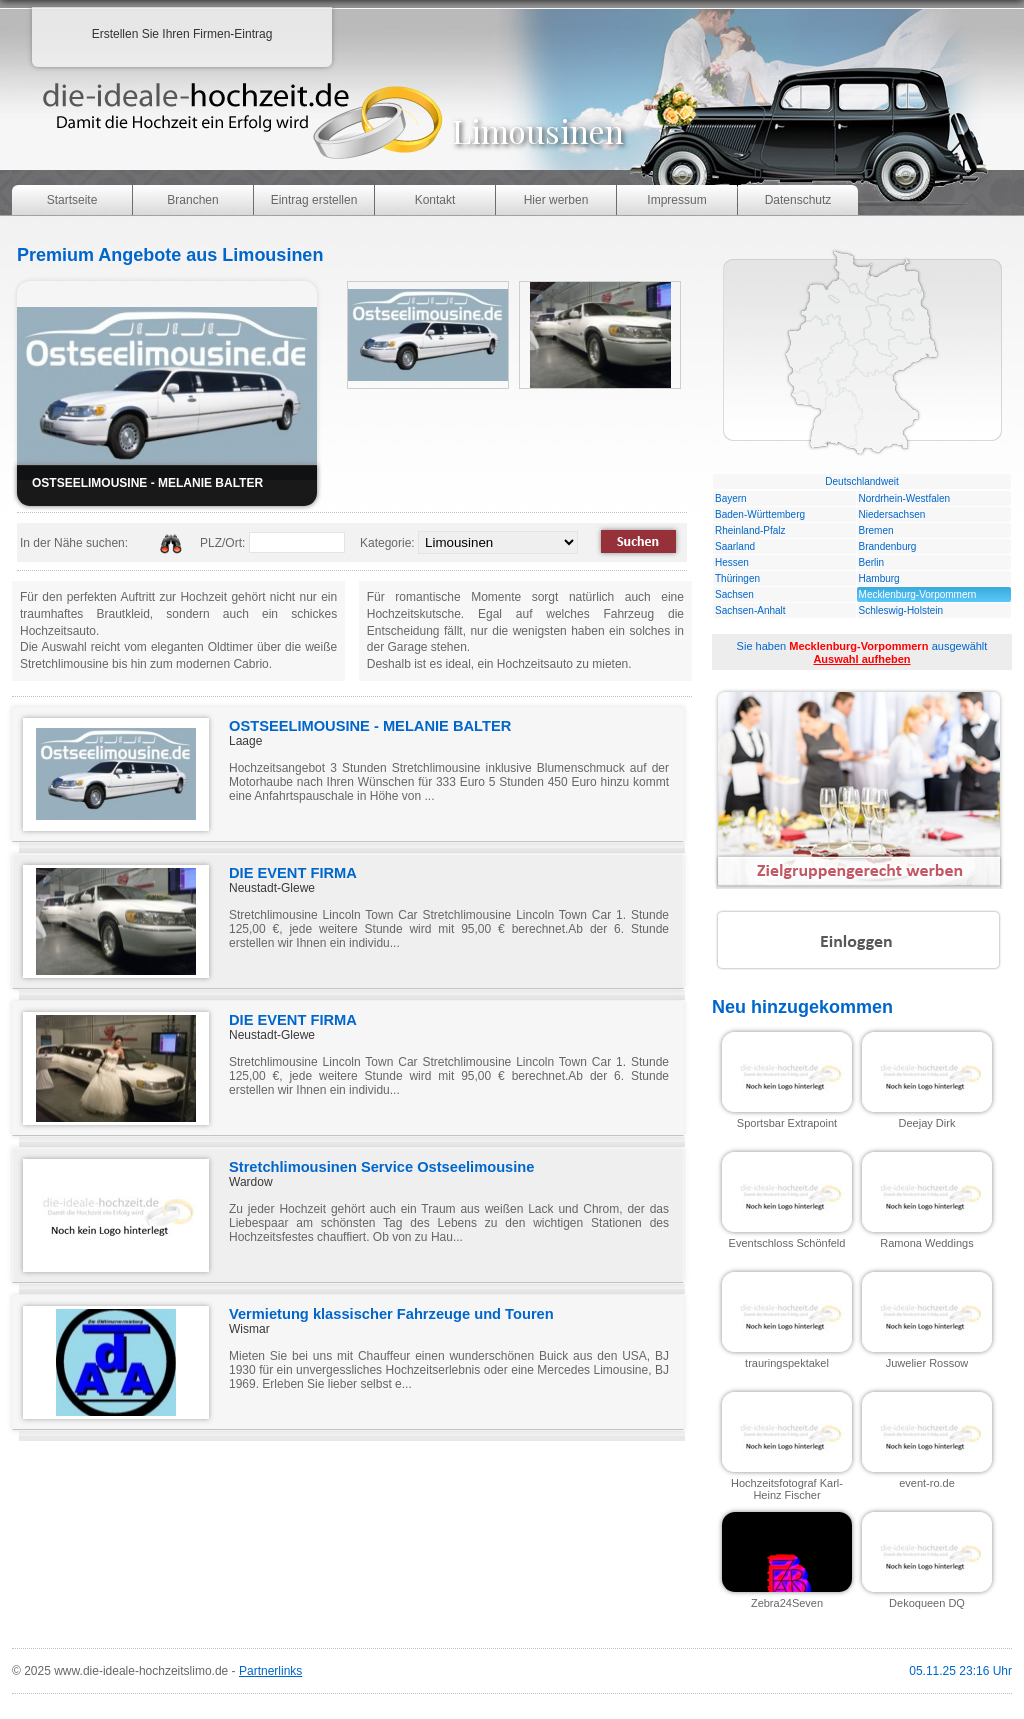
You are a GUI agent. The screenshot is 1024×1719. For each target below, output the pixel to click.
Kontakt (435, 200)
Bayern (731, 498)
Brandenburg (888, 546)
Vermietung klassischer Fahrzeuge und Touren (391, 1314)
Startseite (72, 200)
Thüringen (737, 578)
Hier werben (556, 200)
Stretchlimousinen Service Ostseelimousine (381, 1167)
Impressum (676, 200)
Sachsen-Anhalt (750, 610)
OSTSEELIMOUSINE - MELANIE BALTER (370, 726)
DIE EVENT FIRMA (293, 873)
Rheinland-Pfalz (750, 530)
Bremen (876, 530)
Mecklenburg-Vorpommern (918, 594)
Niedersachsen (892, 514)
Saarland (735, 546)
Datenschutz (798, 200)
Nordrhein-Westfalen (905, 498)
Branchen (192, 200)
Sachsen (734, 594)
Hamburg (879, 578)
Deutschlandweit (861, 481)
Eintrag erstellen (314, 200)
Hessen (732, 562)
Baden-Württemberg (760, 514)
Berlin (872, 562)
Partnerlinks (270, 1671)
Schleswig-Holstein (901, 610)
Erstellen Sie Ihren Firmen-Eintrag (182, 34)
